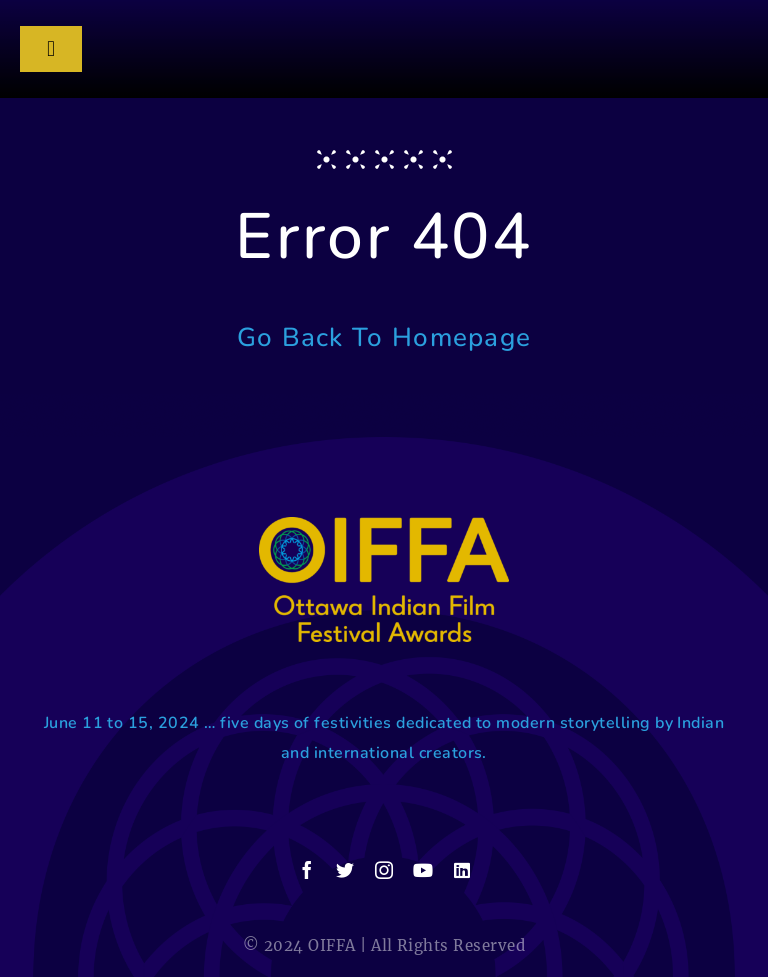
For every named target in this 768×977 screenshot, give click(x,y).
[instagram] (384, 870)
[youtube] (423, 870)
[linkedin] (462, 870)
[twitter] (345, 870)
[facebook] (307, 870)
